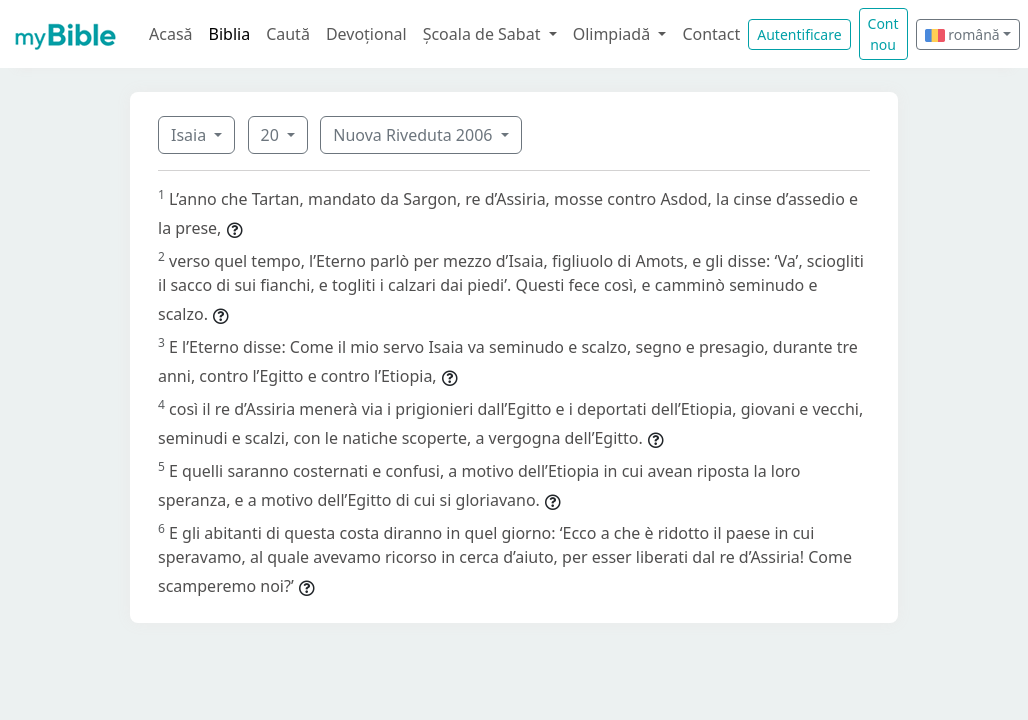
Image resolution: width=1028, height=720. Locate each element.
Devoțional (366, 34)
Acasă (171, 34)
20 (272, 135)
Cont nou (883, 34)
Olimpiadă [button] (614, 34)
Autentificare (799, 34)
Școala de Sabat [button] (484, 34)
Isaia (190, 135)
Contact (711, 34)
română (962, 34)
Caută (288, 34)
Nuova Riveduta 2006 (414, 135)
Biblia (230, 34)
